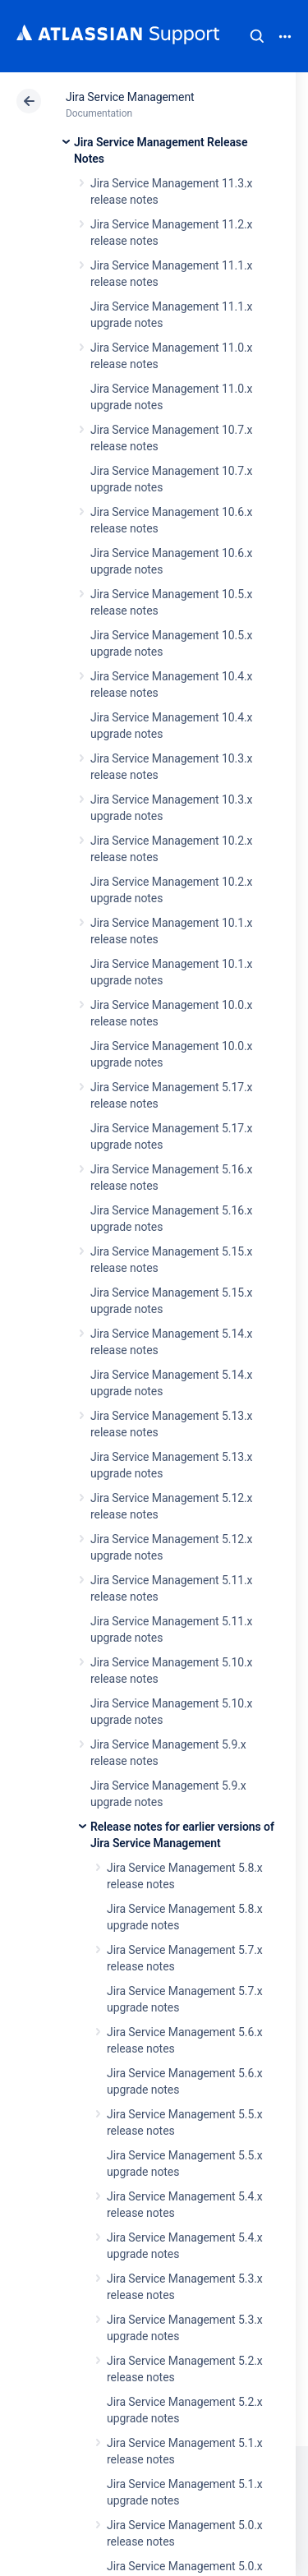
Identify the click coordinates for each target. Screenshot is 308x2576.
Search (257, 36)
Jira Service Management (130, 97)
